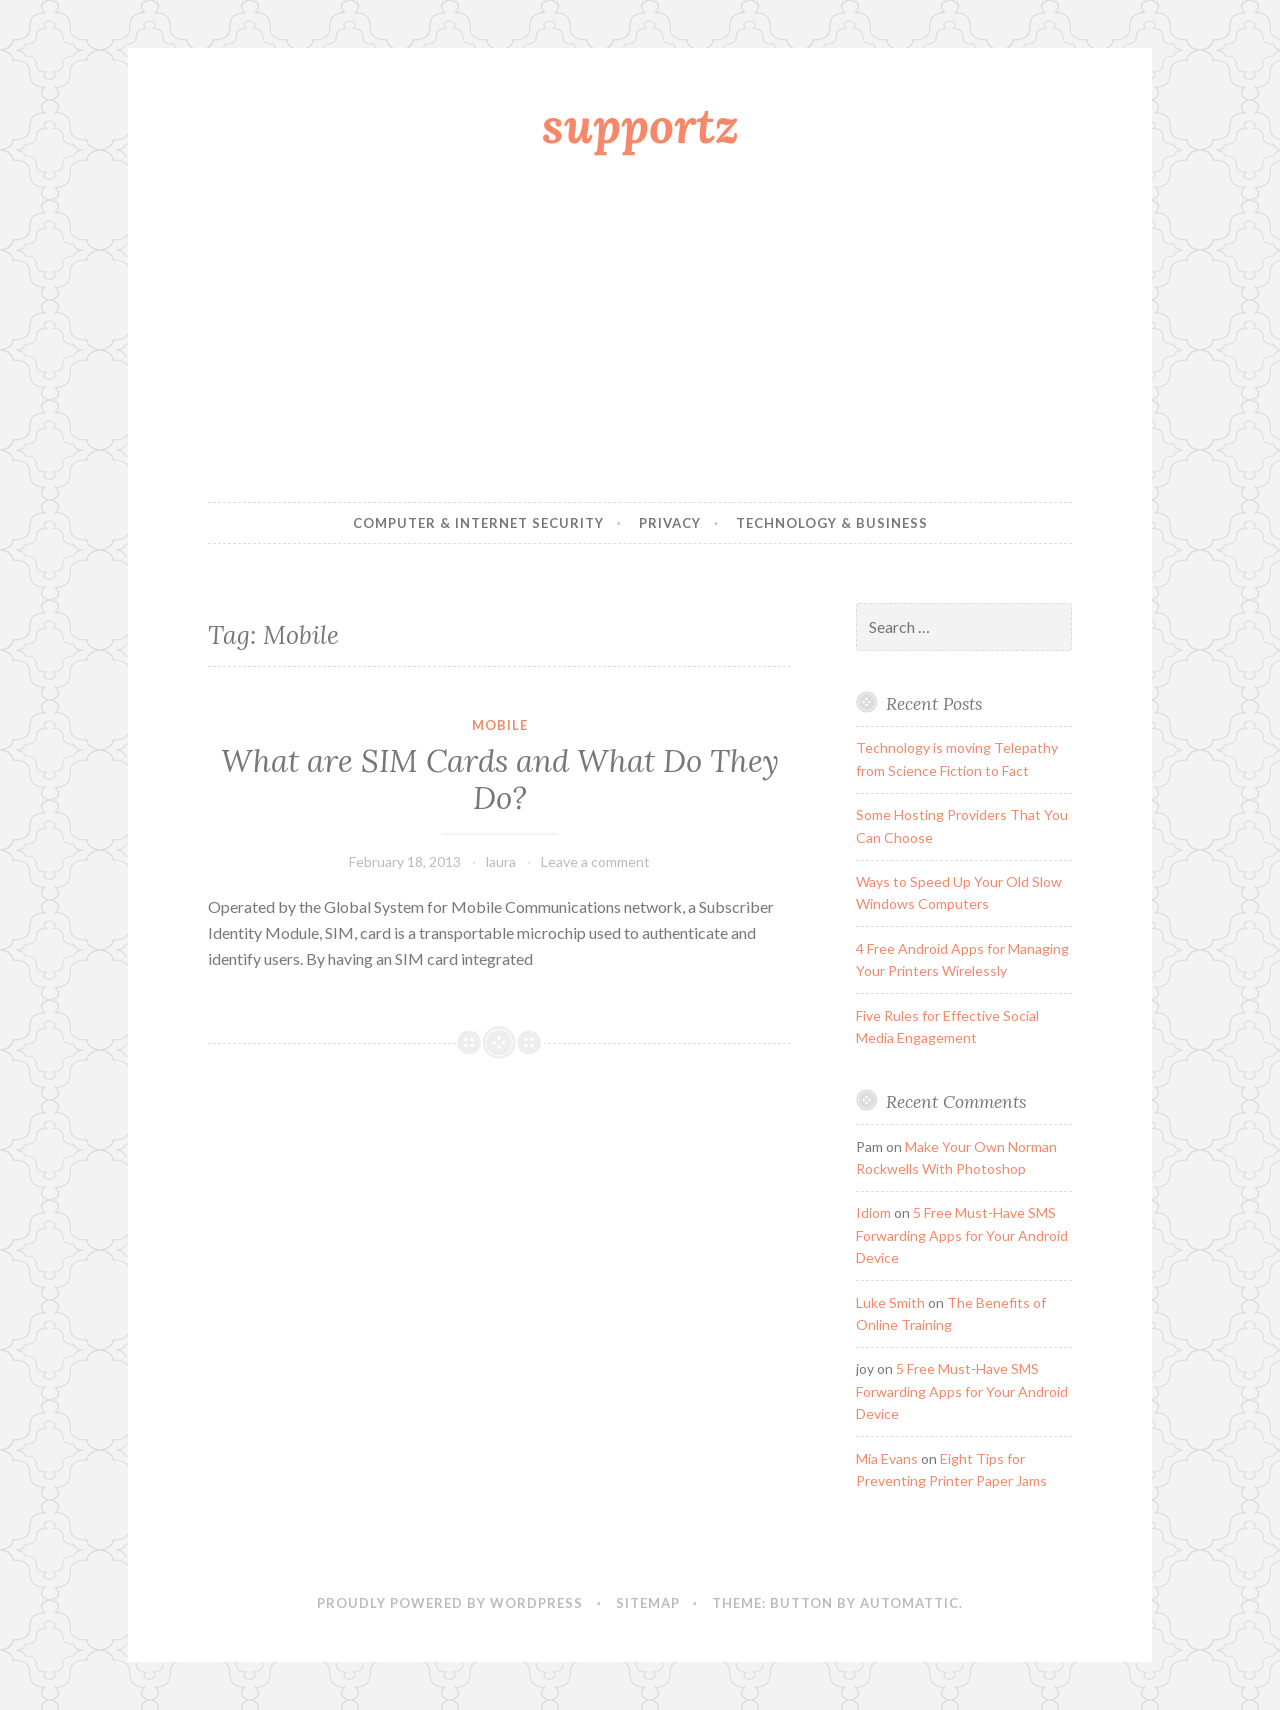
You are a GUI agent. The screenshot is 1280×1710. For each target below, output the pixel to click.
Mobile (500, 725)
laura (501, 861)
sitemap (648, 1603)
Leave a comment (595, 861)
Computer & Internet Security (478, 523)
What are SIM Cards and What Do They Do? (500, 780)
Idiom (873, 1212)
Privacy (670, 523)
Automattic (909, 1603)
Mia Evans (887, 1458)
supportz (640, 125)
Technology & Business (832, 523)
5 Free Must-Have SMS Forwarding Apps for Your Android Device (962, 1235)
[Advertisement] (640, 333)
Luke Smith (890, 1302)
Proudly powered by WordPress (450, 1603)
